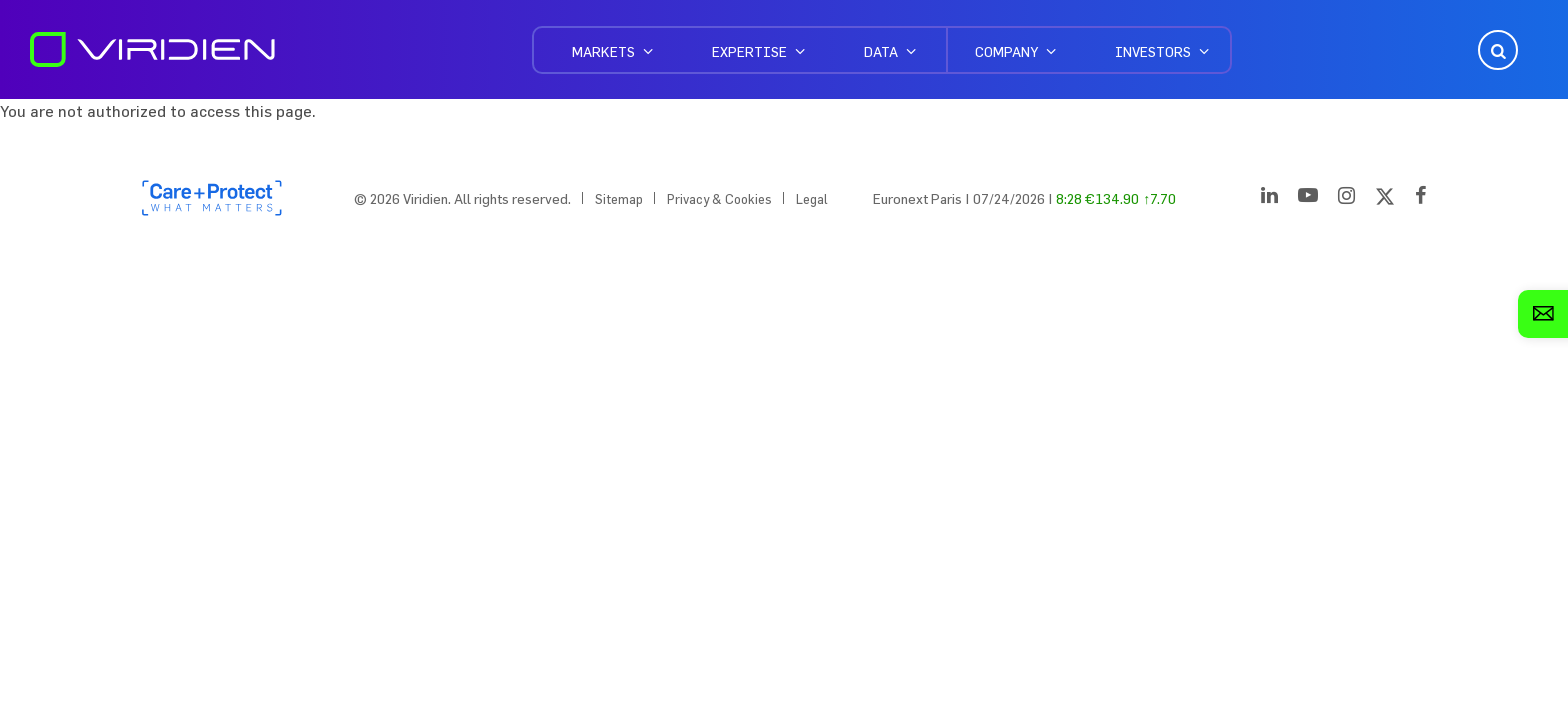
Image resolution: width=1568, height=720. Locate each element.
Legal (812, 199)
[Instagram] (1346, 199)
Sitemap (619, 199)
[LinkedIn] (1269, 199)
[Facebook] (1421, 199)
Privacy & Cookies (719, 199)
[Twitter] (1385, 199)
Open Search (1496, 50)
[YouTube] (1308, 199)
